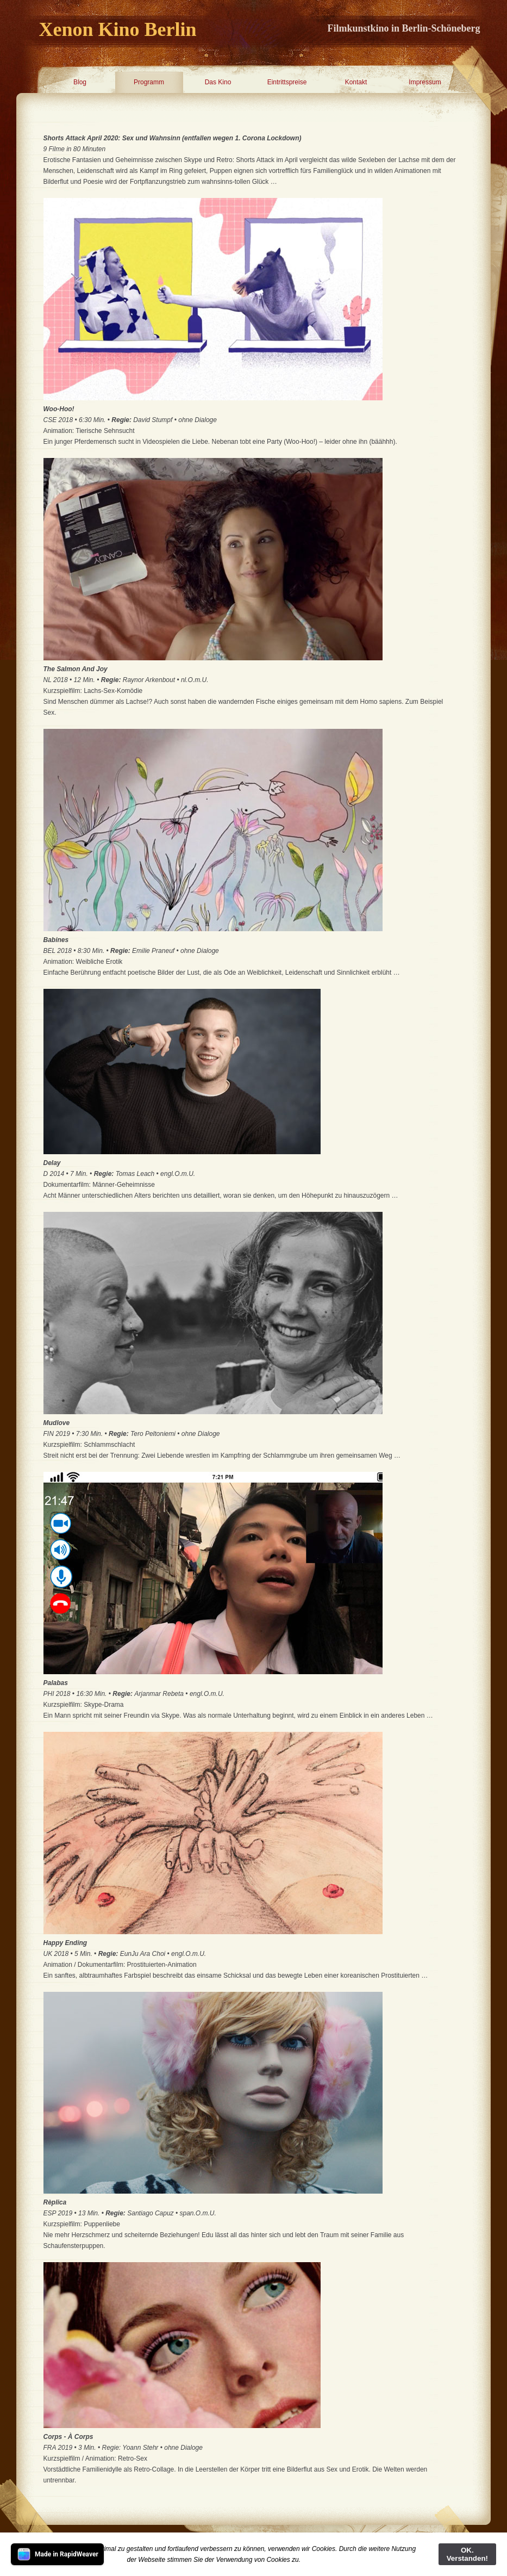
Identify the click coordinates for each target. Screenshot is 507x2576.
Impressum (425, 82)
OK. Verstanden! (467, 2554)
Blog (79, 82)
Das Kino (218, 82)
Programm (149, 82)
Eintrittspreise (287, 82)
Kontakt (356, 82)
